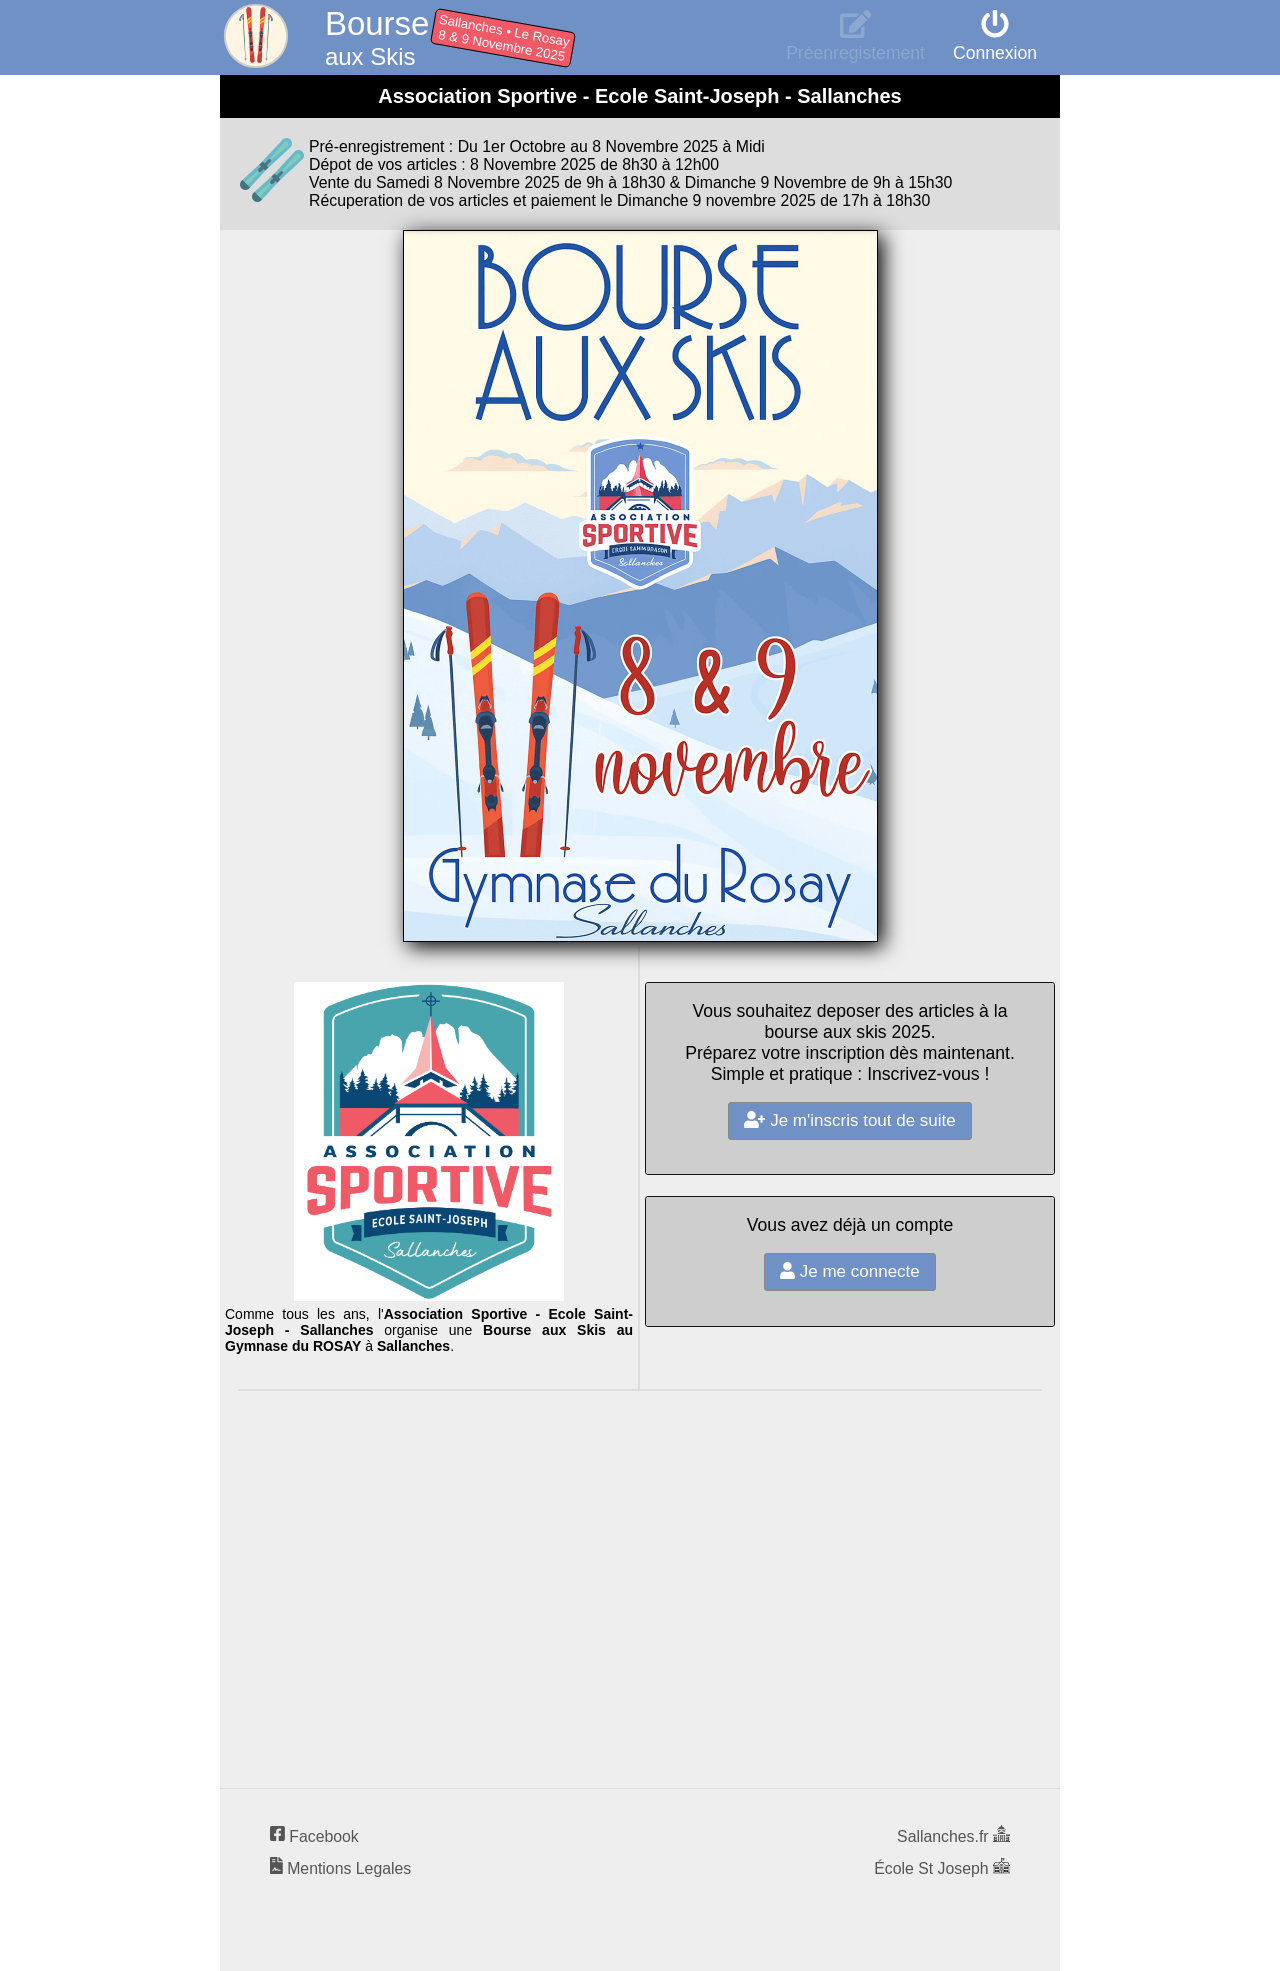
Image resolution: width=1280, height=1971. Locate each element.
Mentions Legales (340, 1868)
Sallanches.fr (953, 1836)
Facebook (314, 1836)
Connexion (995, 42)
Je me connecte (850, 1271)
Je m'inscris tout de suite (850, 1120)
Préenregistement (855, 42)
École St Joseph (942, 1868)
